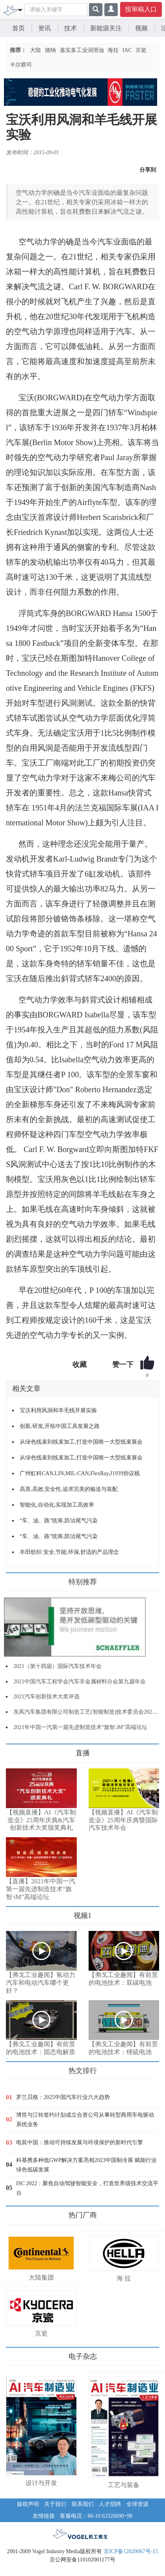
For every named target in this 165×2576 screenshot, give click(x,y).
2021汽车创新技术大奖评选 (46, 1696)
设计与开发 (41, 2483)
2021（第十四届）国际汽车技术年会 (57, 1666)
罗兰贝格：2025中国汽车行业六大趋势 (63, 2097)
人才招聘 (110, 2504)
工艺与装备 (123, 2485)
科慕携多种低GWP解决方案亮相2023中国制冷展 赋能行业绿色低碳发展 (86, 2165)
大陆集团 (41, 2277)
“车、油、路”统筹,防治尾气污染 (59, 1521)
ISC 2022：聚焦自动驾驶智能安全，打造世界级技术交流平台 (87, 2188)
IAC (127, 50)
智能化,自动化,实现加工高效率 (57, 1505)
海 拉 (124, 2278)
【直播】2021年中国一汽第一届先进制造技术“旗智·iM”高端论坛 (40, 1889)
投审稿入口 (141, 9)
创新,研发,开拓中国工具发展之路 (60, 1426)
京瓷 (140, 50)
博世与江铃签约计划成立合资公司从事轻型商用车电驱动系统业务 (85, 2119)
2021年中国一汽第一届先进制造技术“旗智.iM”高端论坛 (80, 1727)
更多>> (14, 1750)
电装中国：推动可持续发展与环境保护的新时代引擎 (79, 2142)
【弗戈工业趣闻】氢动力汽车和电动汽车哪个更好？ (40, 1983)
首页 (18, 28)
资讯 (44, 28)
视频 (141, 28)
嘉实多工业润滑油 (82, 50)
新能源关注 (106, 28)
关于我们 (55, 2504)
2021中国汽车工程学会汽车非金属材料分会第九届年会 (79, 1682)
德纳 (50, 50)
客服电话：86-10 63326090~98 (96, 2516)
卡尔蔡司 (21, 65)
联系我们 (83, 2504)
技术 (70, 28)
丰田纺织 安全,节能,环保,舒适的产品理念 (69, 1552)
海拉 (113, 50)
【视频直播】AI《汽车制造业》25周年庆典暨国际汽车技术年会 (123, 1820)
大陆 (35, 50)
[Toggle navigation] (20, 9)
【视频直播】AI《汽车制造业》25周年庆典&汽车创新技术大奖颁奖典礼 (41, 1820)
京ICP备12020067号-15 (131, 2551)
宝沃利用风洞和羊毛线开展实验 (58, 1410)
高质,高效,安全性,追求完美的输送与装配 (69, 1489)
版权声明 (28, 2504)
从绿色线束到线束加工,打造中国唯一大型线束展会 (81, 1442)
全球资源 (137, 2504)
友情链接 (44, 2516)
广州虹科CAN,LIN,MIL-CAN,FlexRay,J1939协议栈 (80, 1473)
